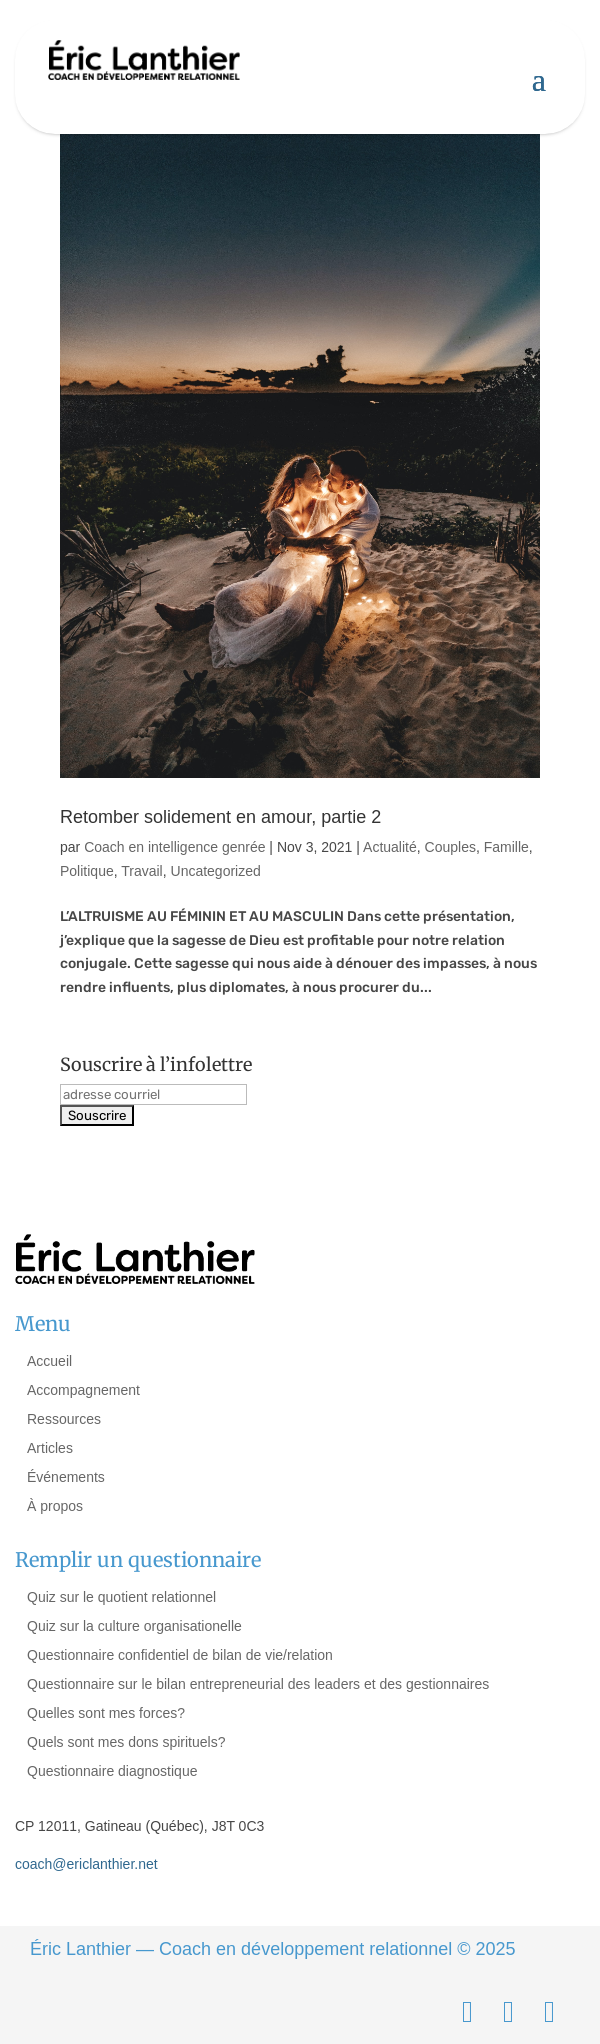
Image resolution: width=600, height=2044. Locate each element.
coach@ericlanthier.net (86, 1864)
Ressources (64, 1419)
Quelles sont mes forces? (106, 1713)
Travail (142, 871)
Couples (450, 847)
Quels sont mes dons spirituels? (126, 1742)
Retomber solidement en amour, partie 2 (220, 817)
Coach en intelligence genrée (174, 847)
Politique (87, 871)
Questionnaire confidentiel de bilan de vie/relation (180, 1655)
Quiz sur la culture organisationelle (134, 1626)
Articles (50, 1448)
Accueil (49, 1361)
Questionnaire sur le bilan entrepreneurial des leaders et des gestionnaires (258, 1684)
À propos (55, 1506)
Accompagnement (83, 1390)
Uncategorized (216, 871)
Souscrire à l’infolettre (156, 1064)
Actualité (390, 847)
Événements (66, 1477)
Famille (506, 847)
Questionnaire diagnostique (112, 1771)
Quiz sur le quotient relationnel (121, 1597)
